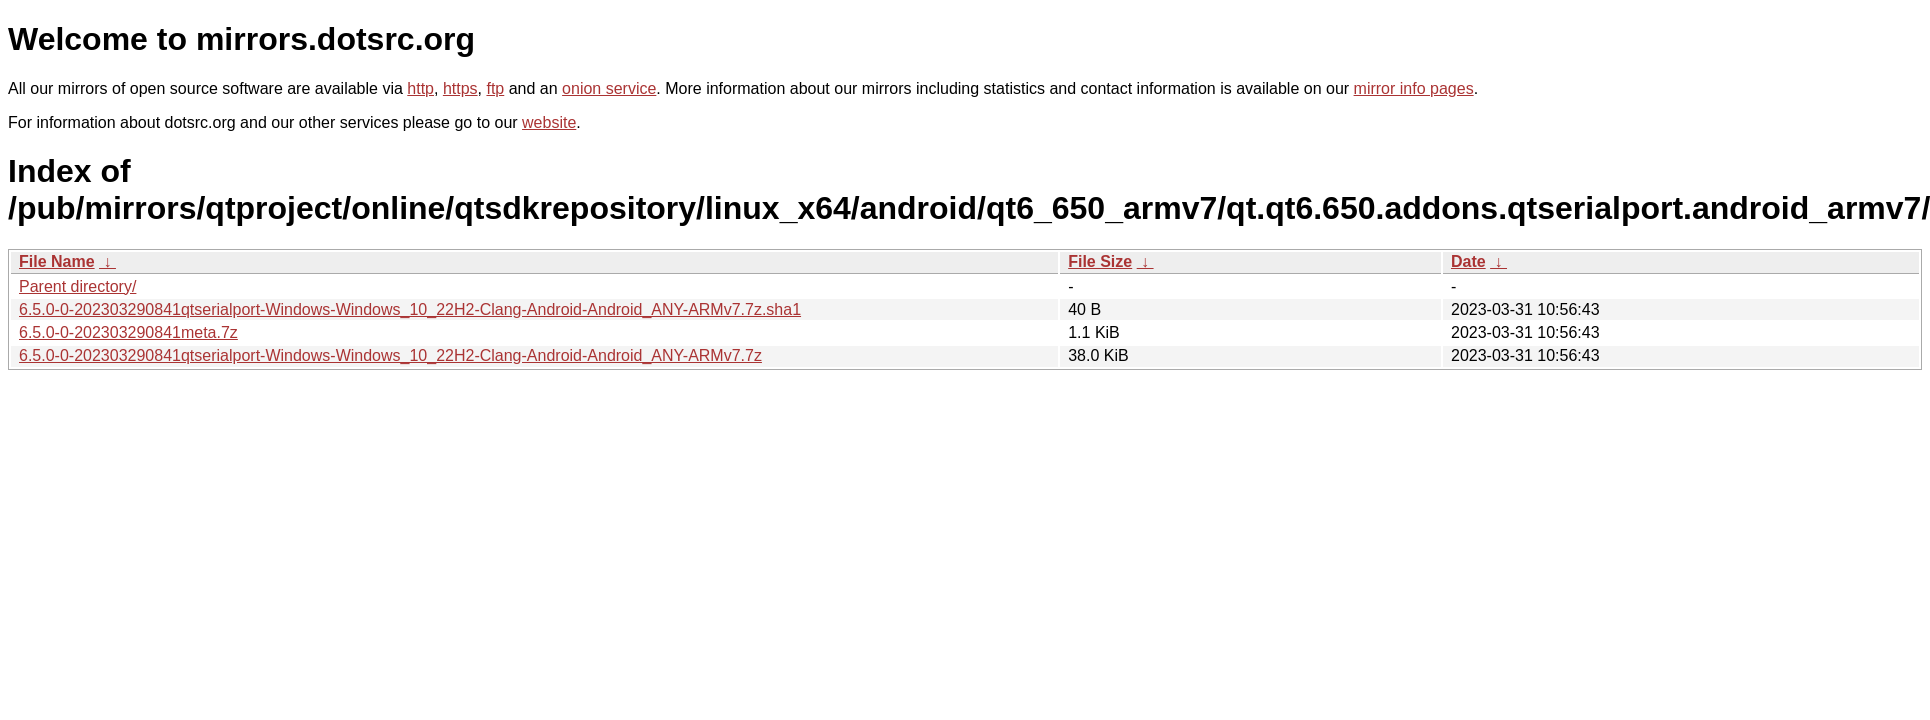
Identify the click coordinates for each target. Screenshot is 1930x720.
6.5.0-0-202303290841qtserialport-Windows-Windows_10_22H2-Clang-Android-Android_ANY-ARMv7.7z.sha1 (410, 309)
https (460, 88)
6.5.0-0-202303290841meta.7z (128, 332)
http (420, 88)
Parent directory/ (77, 286)
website (549, 122)
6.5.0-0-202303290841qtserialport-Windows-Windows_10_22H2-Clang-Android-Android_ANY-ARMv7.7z (390, 355)
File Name (57, 261)
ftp (495, 88)
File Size (1100, 261)
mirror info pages (1414, 88)
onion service (609, 88)
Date (1468, 261)
